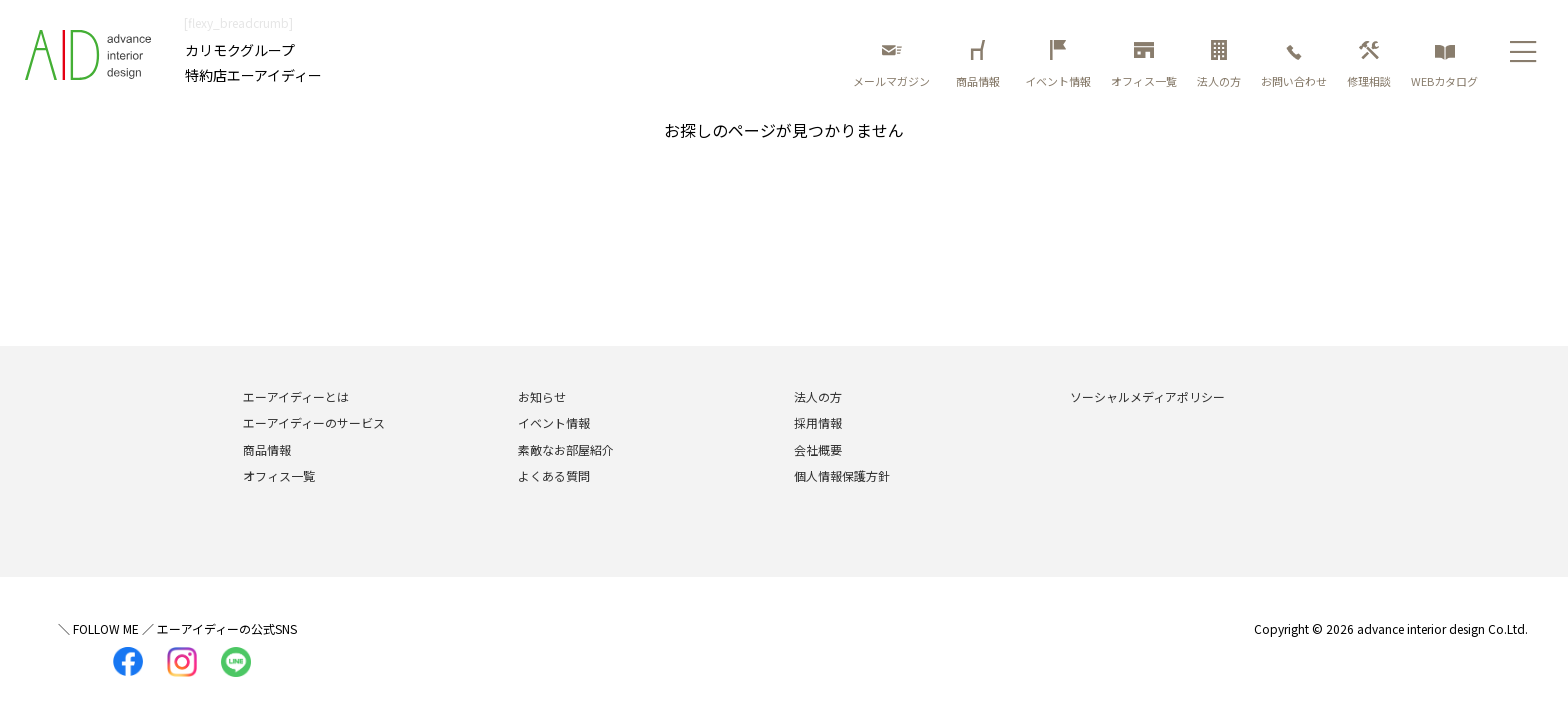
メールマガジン (891, 64)
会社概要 (818, 449)
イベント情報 (1058, 64)
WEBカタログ (1444, 64)
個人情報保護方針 (842, 475)
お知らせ (542, 396)
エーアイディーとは (296, 396)
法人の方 (1219, 64)
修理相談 (1369, 64)
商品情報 (981, 64)
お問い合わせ (1294, 64)
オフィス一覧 (1144, 64)
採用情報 (818, 422)
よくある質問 (554, 475)
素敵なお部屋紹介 (566, 449)
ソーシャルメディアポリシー (1147, 396)
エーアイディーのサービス (314, 422)
